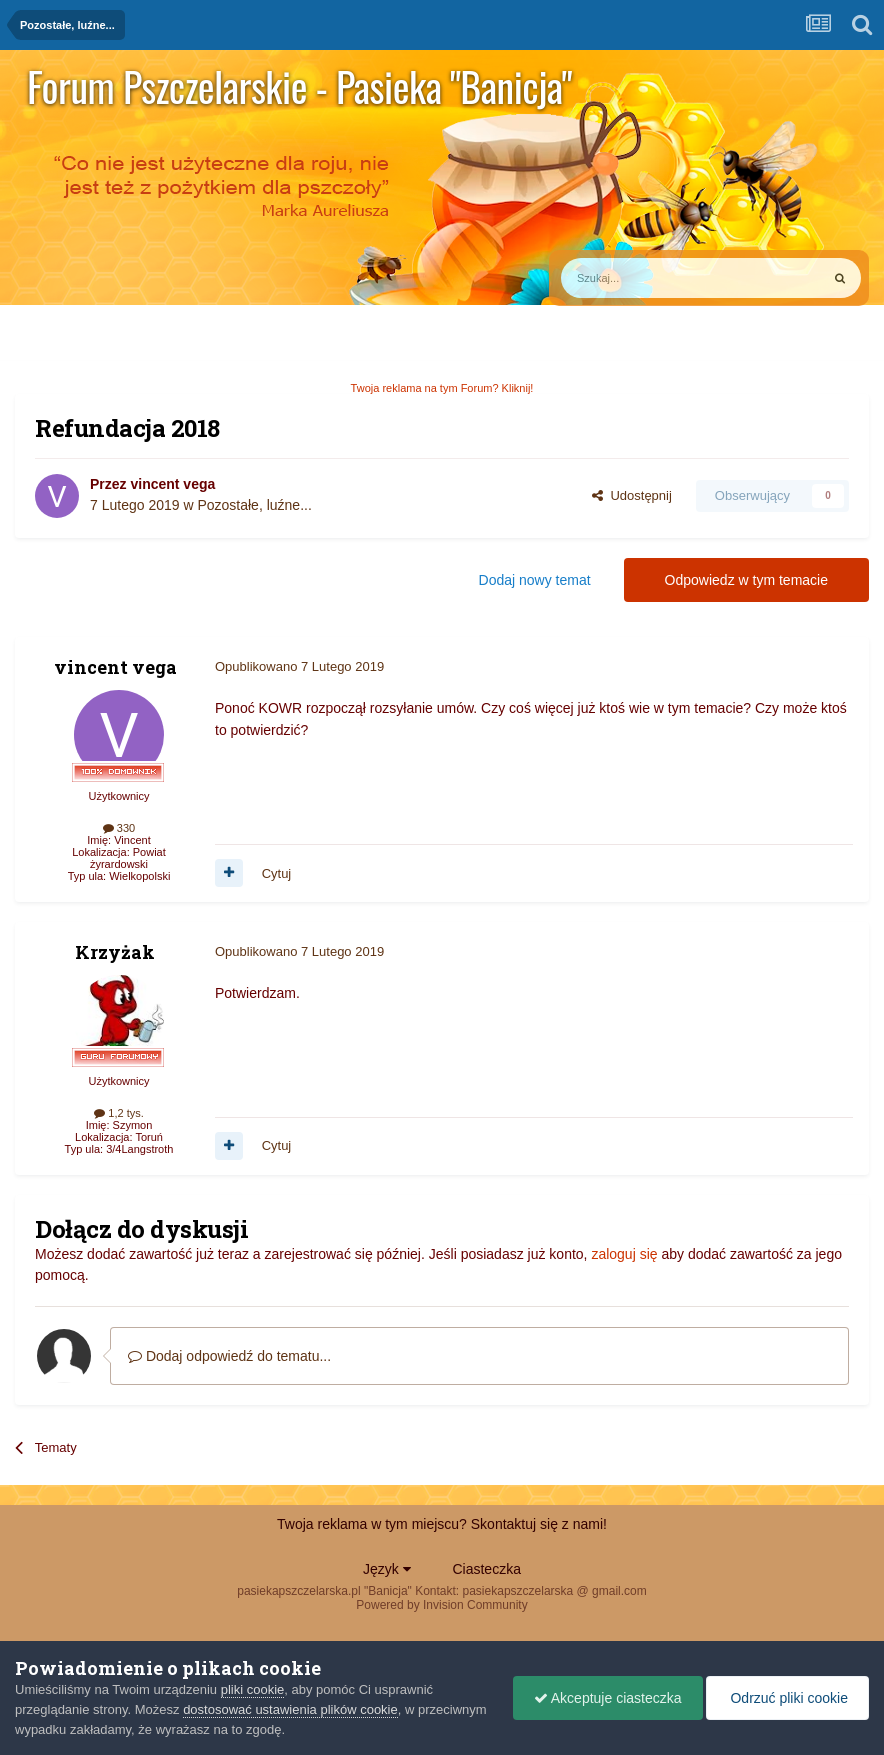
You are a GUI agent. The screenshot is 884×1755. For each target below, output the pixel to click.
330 (119, 828)
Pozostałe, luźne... (254, 505)
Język (387, 1569)
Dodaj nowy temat (535, 580)
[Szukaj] (644, 278)
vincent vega (172, 484)
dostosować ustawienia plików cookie (290, 1709)
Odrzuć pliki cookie (787, 1698)
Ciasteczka (486, 1569)
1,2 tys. (119, 1113)
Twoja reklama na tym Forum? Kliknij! (442, 388)
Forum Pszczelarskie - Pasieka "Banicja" (299, 86)
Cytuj (277, 873)
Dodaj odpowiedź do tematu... (229, 1356)
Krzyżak (115, 952)
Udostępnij (632, 495)
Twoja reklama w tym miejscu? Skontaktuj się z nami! (442, 1524)
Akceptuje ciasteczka (608, 1698)
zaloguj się (624, 1254)
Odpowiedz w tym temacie (746, 580)
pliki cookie (253, 1689)
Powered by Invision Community (441, 1605)
